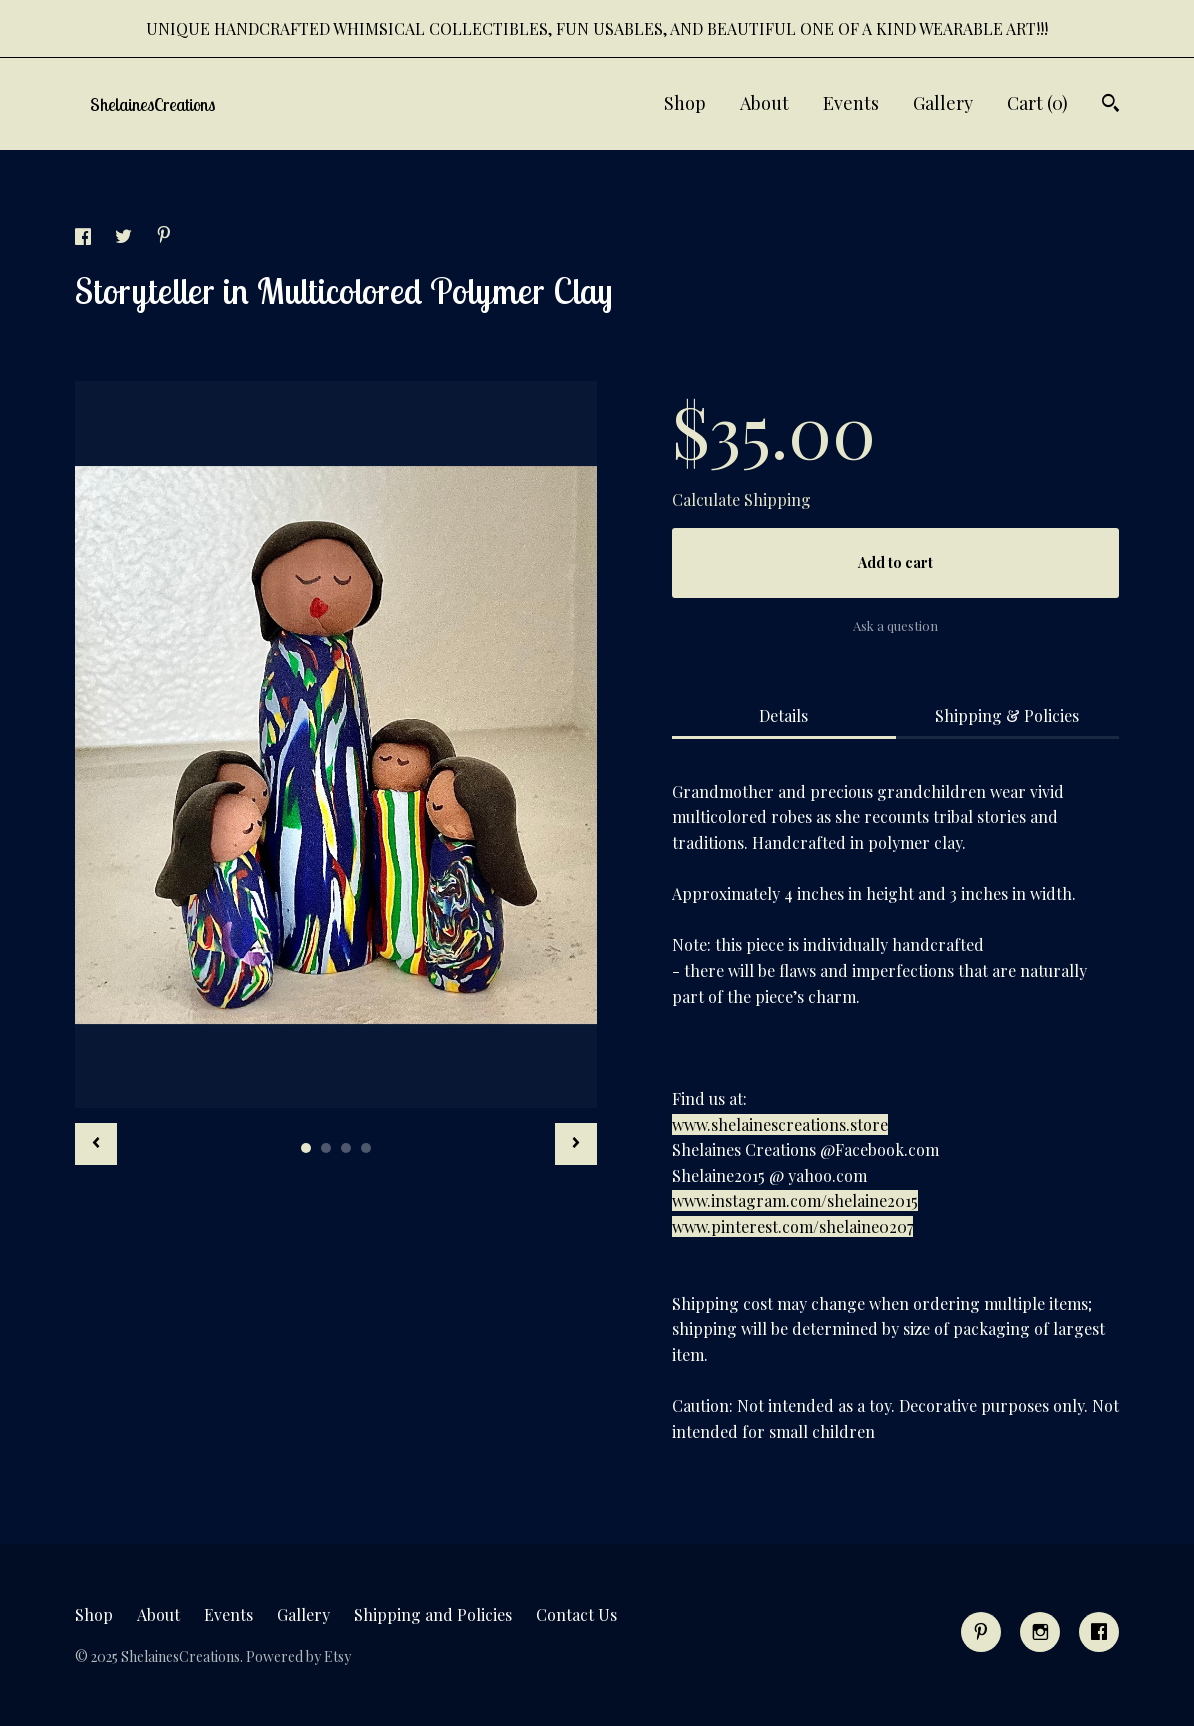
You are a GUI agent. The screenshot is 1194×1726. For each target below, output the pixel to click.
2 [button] (326, 1148)
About (764, 103)
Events (851, 103)
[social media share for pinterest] (164, 236)
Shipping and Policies (433, 1614)
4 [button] (366, 1148)
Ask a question (895, 625)
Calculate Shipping (741, 499)
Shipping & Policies (1007, 715)
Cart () (1037, 103)
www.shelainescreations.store (780, 1124)
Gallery (943, 103)
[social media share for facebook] (85, 238)
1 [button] (306, 1148)
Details (783, 715)
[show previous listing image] (96, 1144)
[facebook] (1099, 1632)
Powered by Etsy (298, 1656)
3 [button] (346, 1148)
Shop (685, 103)
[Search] (1110, 105)
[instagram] (1040, 1632)
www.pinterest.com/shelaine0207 (792, 1226)
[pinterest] (981, 1632)
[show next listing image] (576, 1144)
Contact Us (576, 1614)
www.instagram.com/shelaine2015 (795, 1200)
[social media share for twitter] (125, 238)
